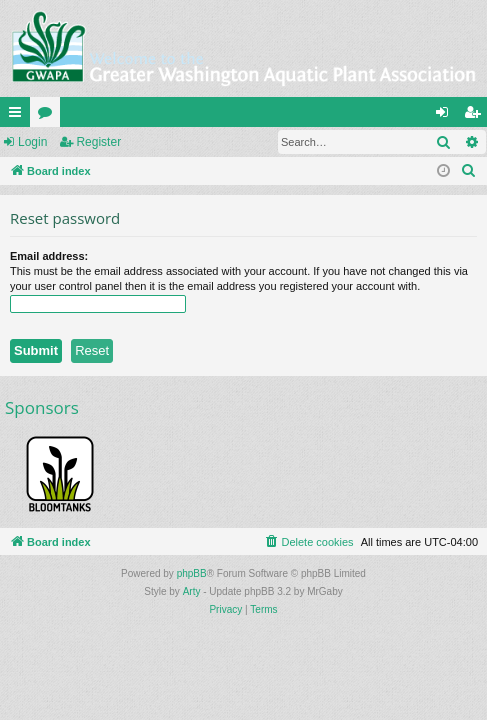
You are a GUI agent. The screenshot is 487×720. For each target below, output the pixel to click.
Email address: (49, 256)
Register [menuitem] (476, 116)
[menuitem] (469, 171)
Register (98, 142)
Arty (192, 591)
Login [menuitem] (446, 116)
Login (32, 142)
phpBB (192, 573)
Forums (49, 116)
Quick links (19, 116)
